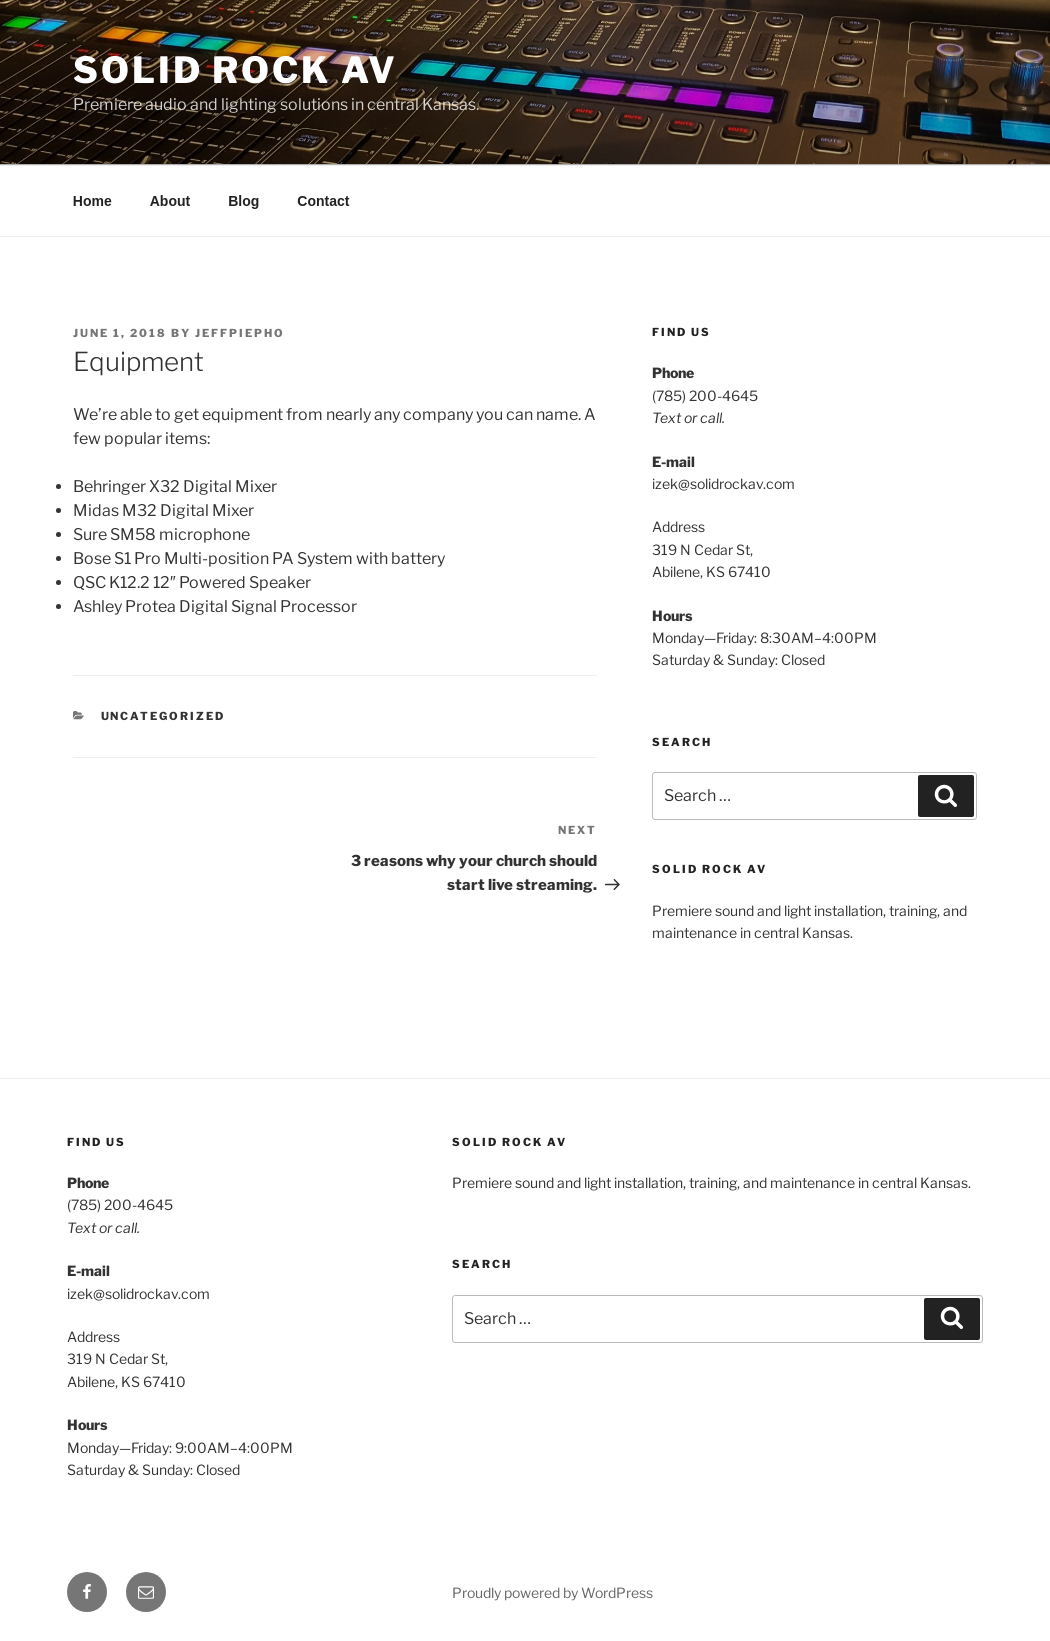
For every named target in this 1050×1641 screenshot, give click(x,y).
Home (92, 201)
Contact (323, 201)
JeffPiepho (240, 333)
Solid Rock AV (235, 70)
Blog (243, 201)
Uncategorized (163, 716)
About (170, 201)
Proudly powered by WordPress (552, 1592)
